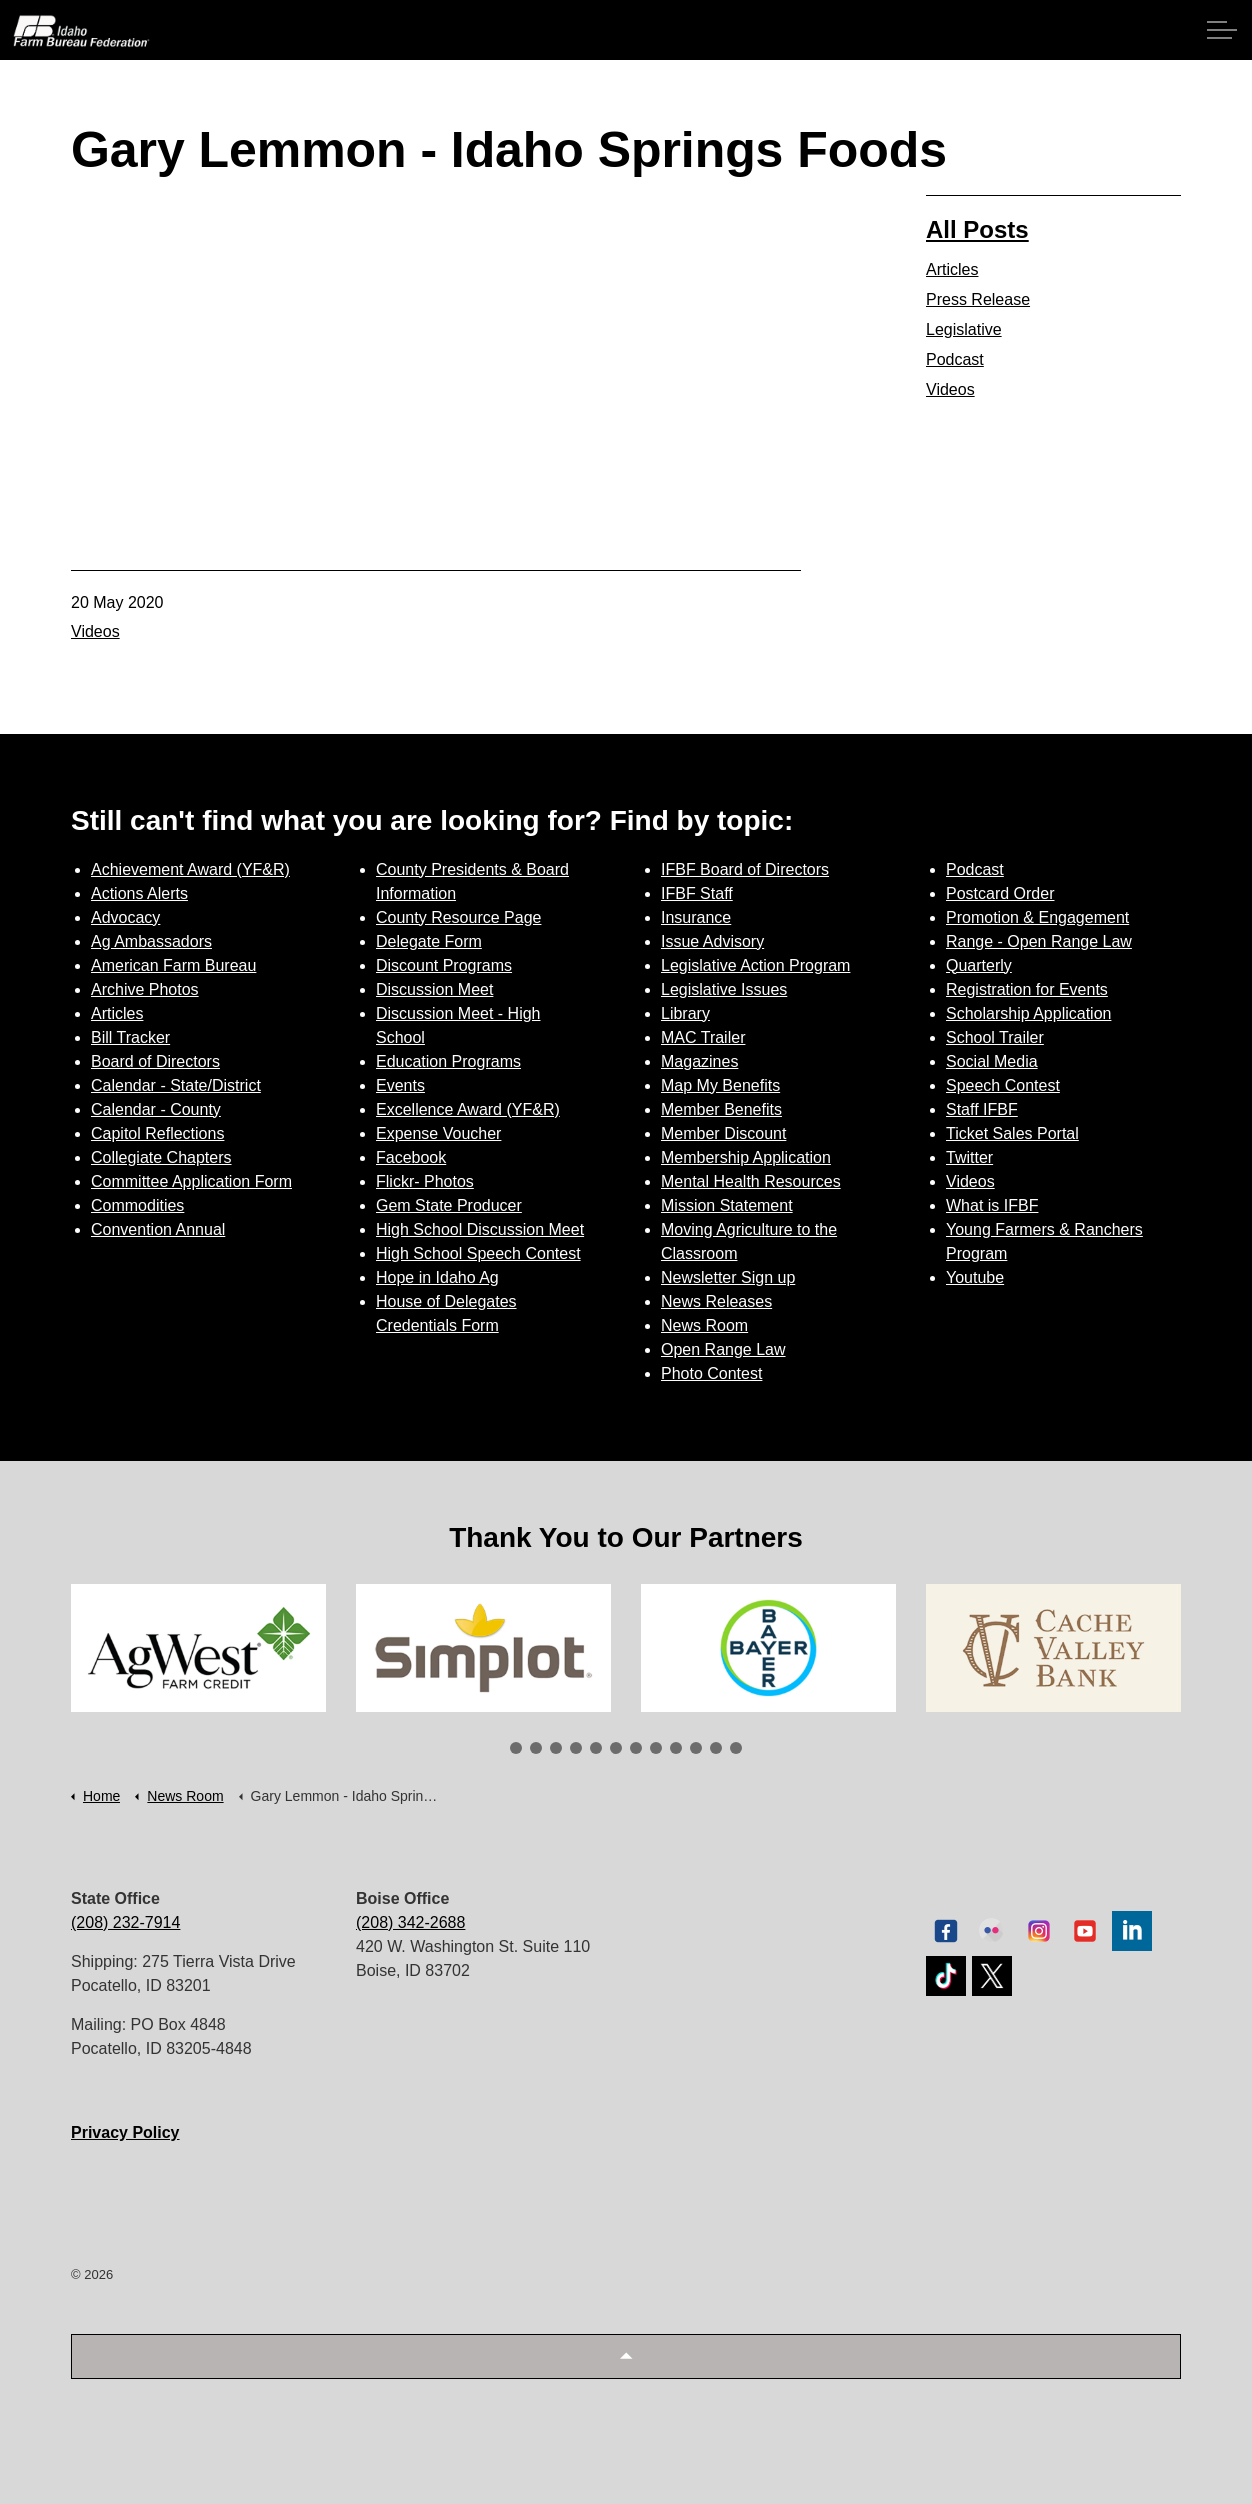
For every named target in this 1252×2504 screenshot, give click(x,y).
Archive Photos (145, 989)
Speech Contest (1003, 1085)
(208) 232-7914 (125, 1922)
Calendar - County (156, 1109)
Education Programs (448, 1061)
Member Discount (723, 1133)
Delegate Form (429, 941)
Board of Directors (155, 1061)
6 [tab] (616, 1748)
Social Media (992, 1061)
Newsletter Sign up (728, 1277)
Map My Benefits (720, 1085)
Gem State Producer (449, 1205)
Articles (952, 269)
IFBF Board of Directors (745, 869)
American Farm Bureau (173, 965)
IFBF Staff (697, 893)
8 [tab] (656, 1748)
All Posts (977, 229)
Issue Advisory (712, 941)
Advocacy (125, 917)
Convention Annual (158, 1229)
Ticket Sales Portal (1012, 1133)
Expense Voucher (438, 1133)
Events (400, 1085)
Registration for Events (1027, 989)
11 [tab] (716, 1748)
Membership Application (746, 1157)
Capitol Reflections (157, 1133)
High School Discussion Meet (480, 1229)
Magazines (699, 1061)
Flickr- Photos (425, 1181)
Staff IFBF (982, 1109)
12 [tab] (736, 1748)
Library (685, 1013)
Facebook (411, 1157)
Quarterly (979, 965)
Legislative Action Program (755, 965)
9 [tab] (676, 1748)
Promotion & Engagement (1037, 917)
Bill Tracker (130, 1037)
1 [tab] (516, 1748)
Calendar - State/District (176, 1085)
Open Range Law (723, 1349)
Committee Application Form (191, 1181)
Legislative (964, 329)
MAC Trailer (703, 1037)
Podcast (955, 359)
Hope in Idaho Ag (437, 1277)
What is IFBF (992, 1205)
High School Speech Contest (478, 1253)
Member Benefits (721, 1109)
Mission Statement (727, 1205)
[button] (626, 2356)
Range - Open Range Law (1039, 941)
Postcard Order (1000, 893)
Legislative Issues (724, 989)
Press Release (978, 299)
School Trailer (995, 1037)
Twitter (969, 1157)
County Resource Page (458, 917)
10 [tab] (696, 1748)
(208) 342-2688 (410, 1922)
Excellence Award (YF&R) (468, 1109)
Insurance (696, 917)
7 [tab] (636, 1748)
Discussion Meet (434, 989)
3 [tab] (556, 1748)
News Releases (716, 1301)
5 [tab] (596, 1748)
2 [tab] (536, 1748)
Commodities (137, 1205)
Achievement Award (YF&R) (190, 869)
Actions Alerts (139, 893)
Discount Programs (444, 965)
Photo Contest (711, 1373)
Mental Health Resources (751, 1181)
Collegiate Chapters (161, 1157)
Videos (95, 631)
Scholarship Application (1028, 1013)
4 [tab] (576, 1748)
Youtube (975, 1277)
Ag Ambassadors (151, 941)
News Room (704, 1325)
